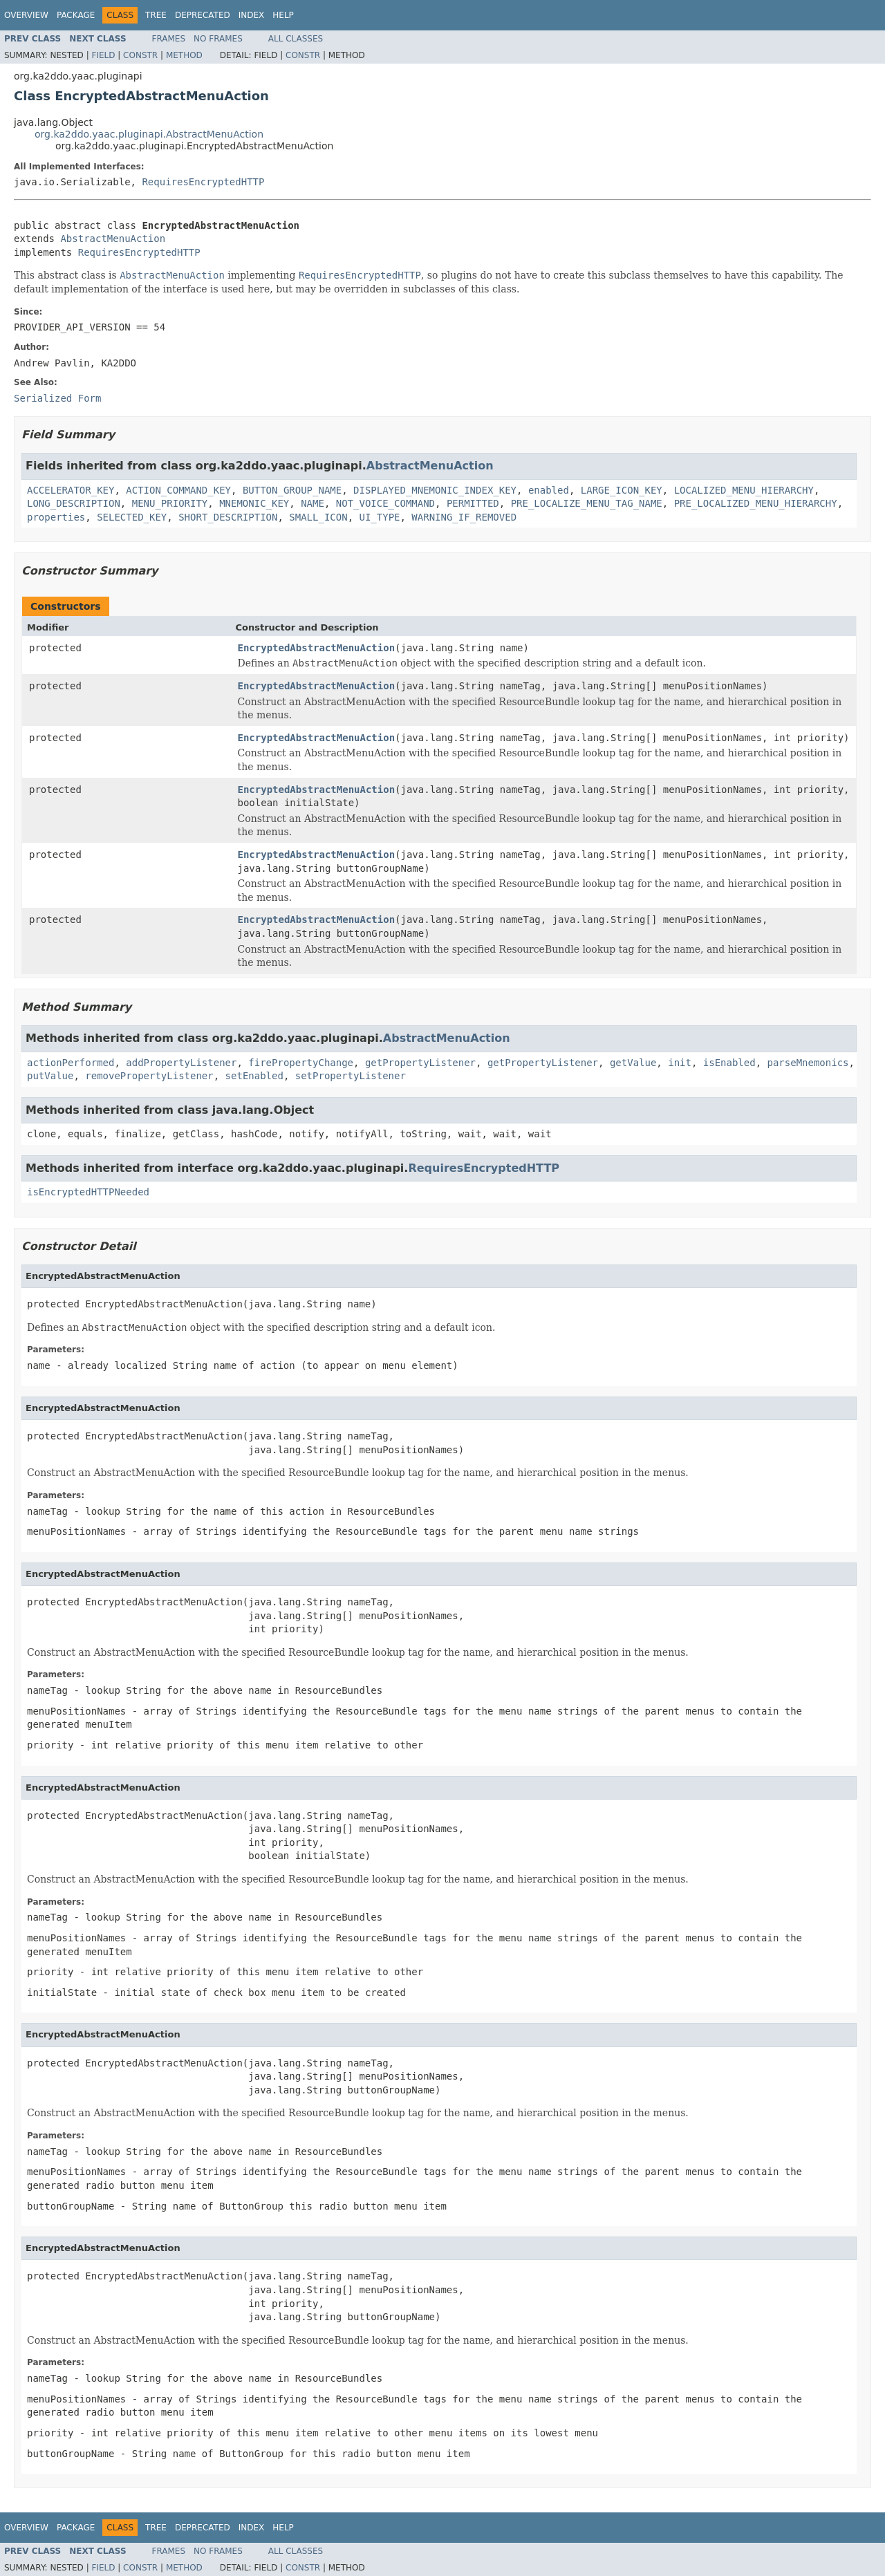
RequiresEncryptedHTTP (203, 181)
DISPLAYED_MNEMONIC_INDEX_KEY (434, 490)
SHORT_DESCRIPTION (227, 517)
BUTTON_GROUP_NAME (292, 490)
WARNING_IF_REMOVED (463, 517)
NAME (312, 503)
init (679, 1062)
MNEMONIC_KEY (254, 503)
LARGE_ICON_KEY (621, 490)
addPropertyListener (181, 1062)
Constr (140, 55)
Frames (169, 39)
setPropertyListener (350, 1075)
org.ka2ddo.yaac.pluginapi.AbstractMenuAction (149, 134)
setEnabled (254, 1075)
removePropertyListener (149, 1075)
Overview (26, 15)
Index (252, 15)
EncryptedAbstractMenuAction (316, 647)
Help (283, 15)
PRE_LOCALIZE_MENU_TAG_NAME (586, 503)
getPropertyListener (420, 1062)
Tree (156, 15)
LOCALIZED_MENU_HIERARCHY (744, 490)
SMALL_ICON (318, 517)
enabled (548, 490)
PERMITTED (473, 503)
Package (76, 15)
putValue (50, 1075)
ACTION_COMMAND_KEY (178, 490)
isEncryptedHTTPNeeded (88, 1191)
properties (56, 517)
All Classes (295, 39)
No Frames (218, 39)
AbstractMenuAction (112, 238)
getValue (633, 1062)
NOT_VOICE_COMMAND (385, 503)
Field (103, 55)
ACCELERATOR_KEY (70, 490)
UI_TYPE (379, 517)
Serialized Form (57, 398)
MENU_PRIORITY (170, 503)
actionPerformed (70, 1062)
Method (184, 55)
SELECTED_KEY (132, 517)
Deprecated (202, 15)
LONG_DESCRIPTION (73, 503)
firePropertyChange (300, 1062)
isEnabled (729, 1062)
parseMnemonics (808, 1062)
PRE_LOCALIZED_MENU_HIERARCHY (755, 503)
